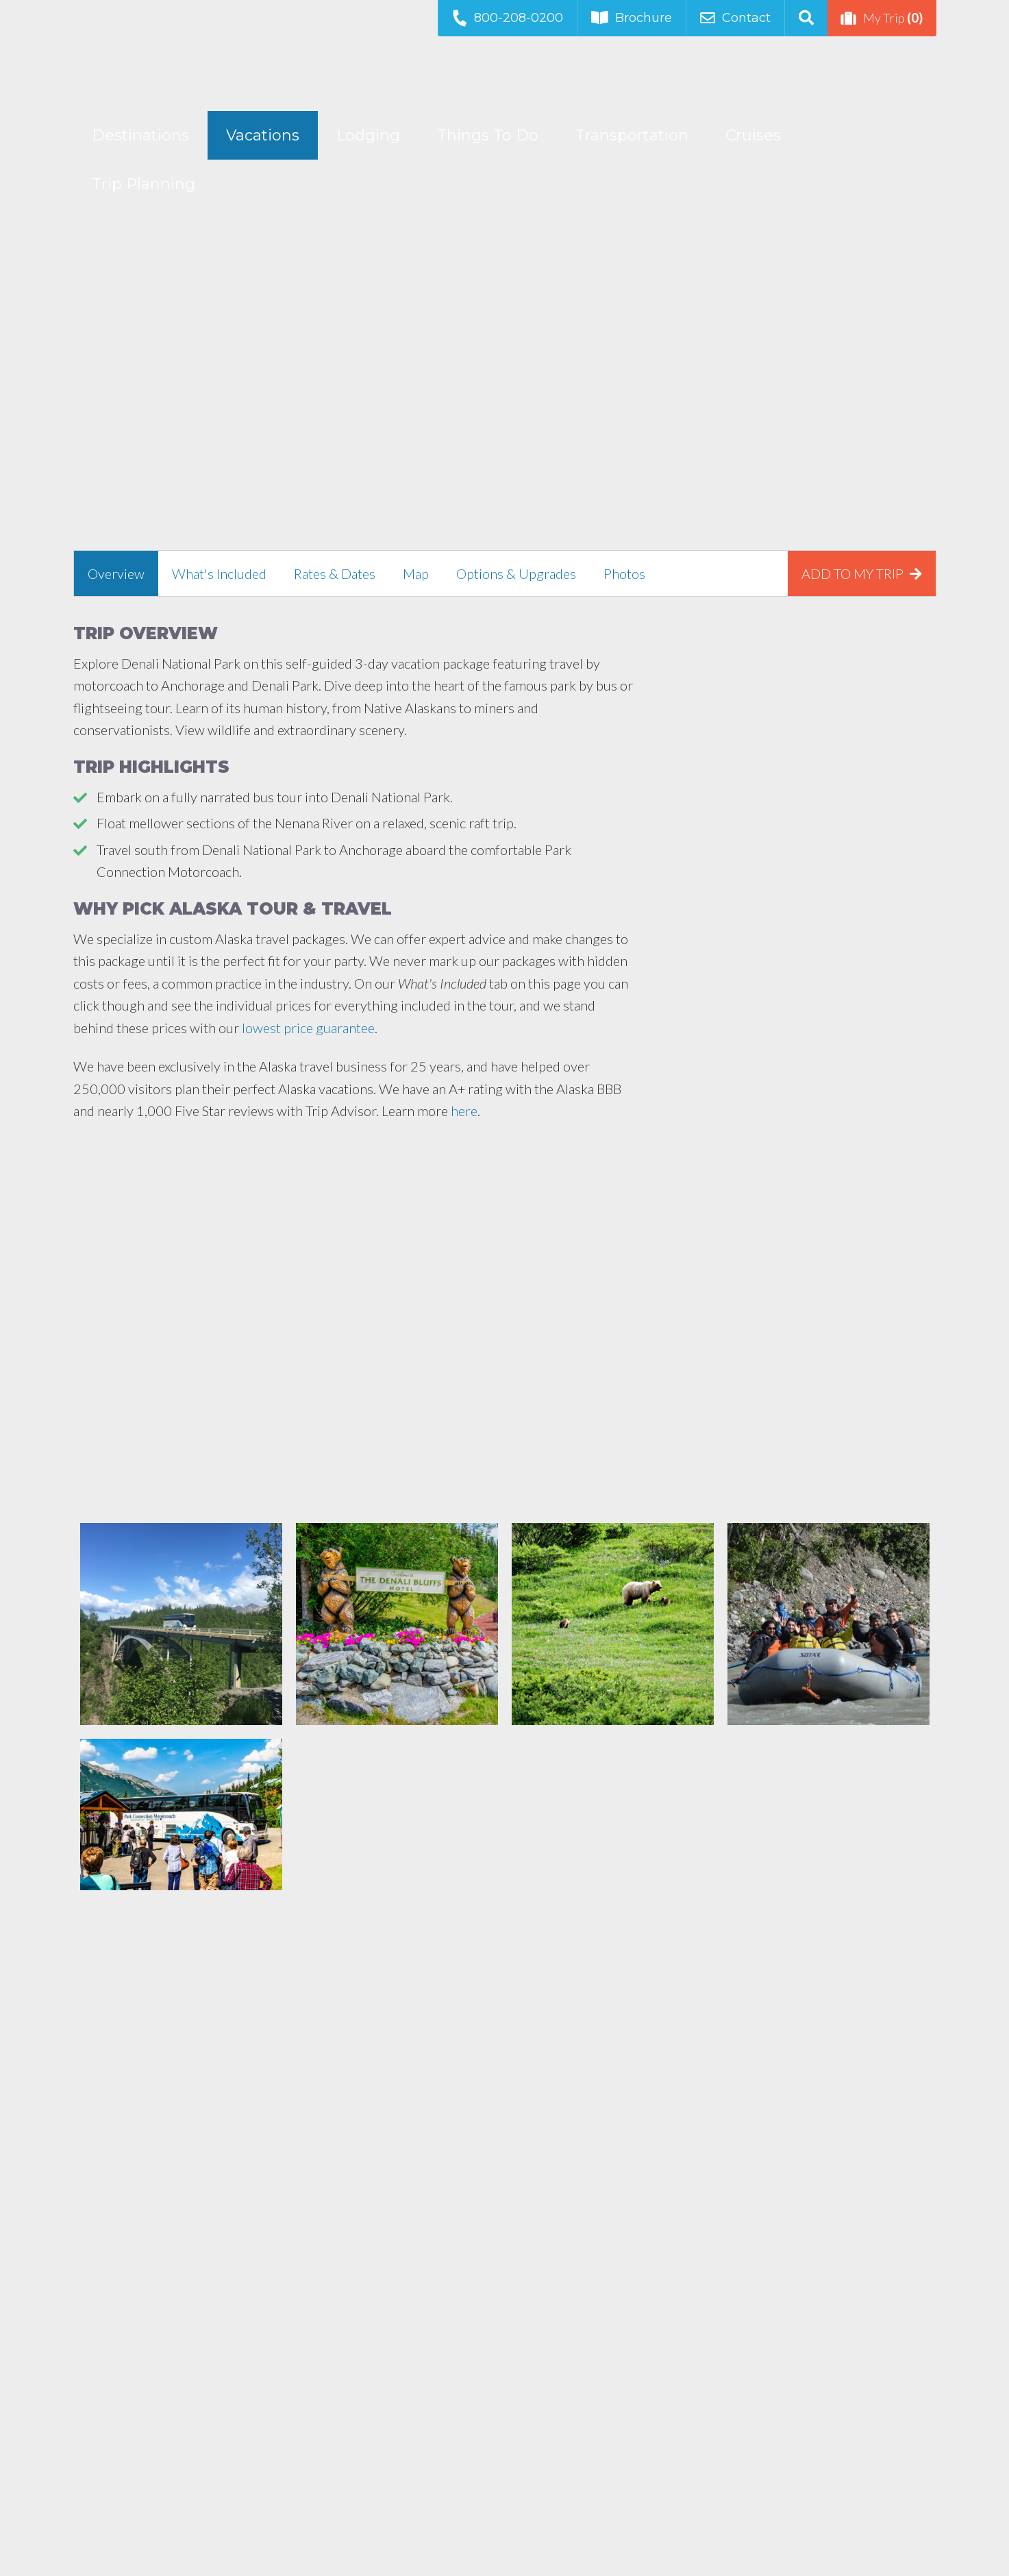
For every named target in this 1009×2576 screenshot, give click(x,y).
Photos (624, 573)
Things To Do (487, 135)
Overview (116, 573)
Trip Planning (143, 184)
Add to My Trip (861, 573)
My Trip (882, 18)
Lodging (368, 135)
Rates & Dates (334, 573)
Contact (735, 17)
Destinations (140, 135)
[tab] (116, 573)
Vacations (262, 135)
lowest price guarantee (308, 1027)
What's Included (219, 573)
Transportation (631, 135)
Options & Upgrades (516, 573)
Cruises (753, 135)
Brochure (631, 17)
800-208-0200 (507, 17)
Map (416, 573)
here (464, 1110)
